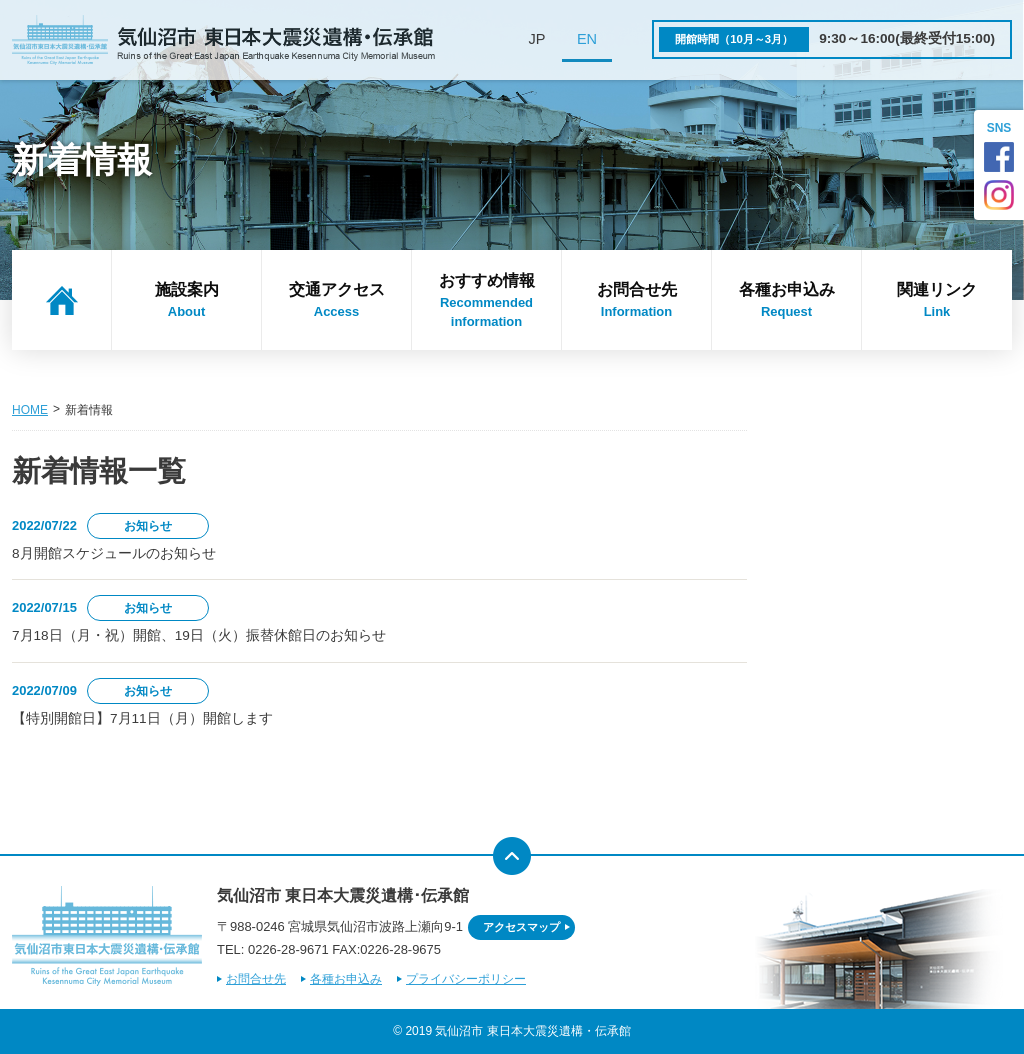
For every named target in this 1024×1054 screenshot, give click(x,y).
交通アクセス (336, 301)
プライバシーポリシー (466, 979)
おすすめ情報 (486, 302)
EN (587, 39)
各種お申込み (786, 301)
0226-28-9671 (288, 949)
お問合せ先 (636, 301)
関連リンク (937, 301)
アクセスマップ (521, 927)
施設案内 (186, 301)
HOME (30, 410)
